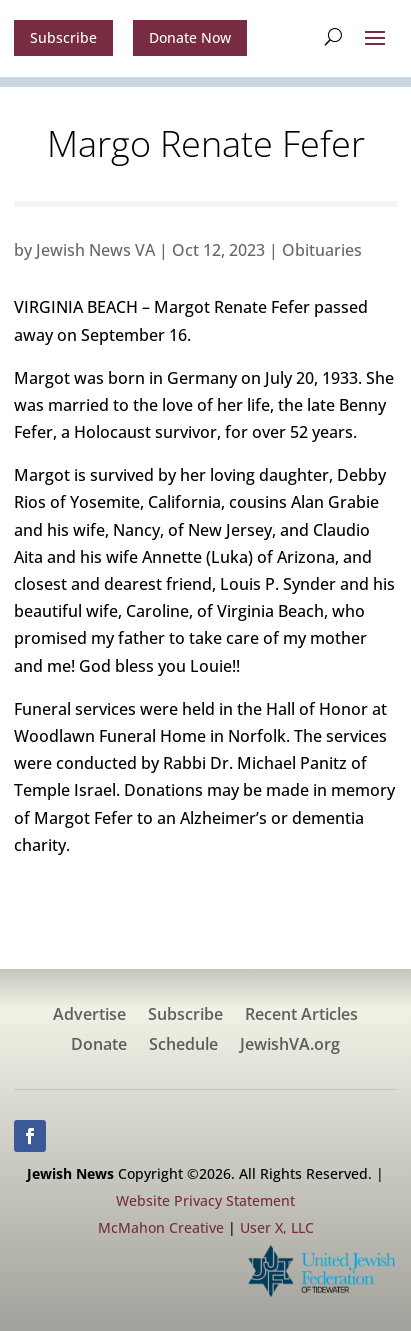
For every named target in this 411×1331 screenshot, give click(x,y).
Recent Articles (301, 1016)
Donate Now (190, 37)
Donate (99, 1046)
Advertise (89, 1016)
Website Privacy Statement (205, 1200)
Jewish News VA (95, 250)
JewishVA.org (290, 1046)
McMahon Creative (161, 1227)
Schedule (183, 1046)
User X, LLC (277, 1227)
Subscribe (63, 37)
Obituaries (322, 250)
